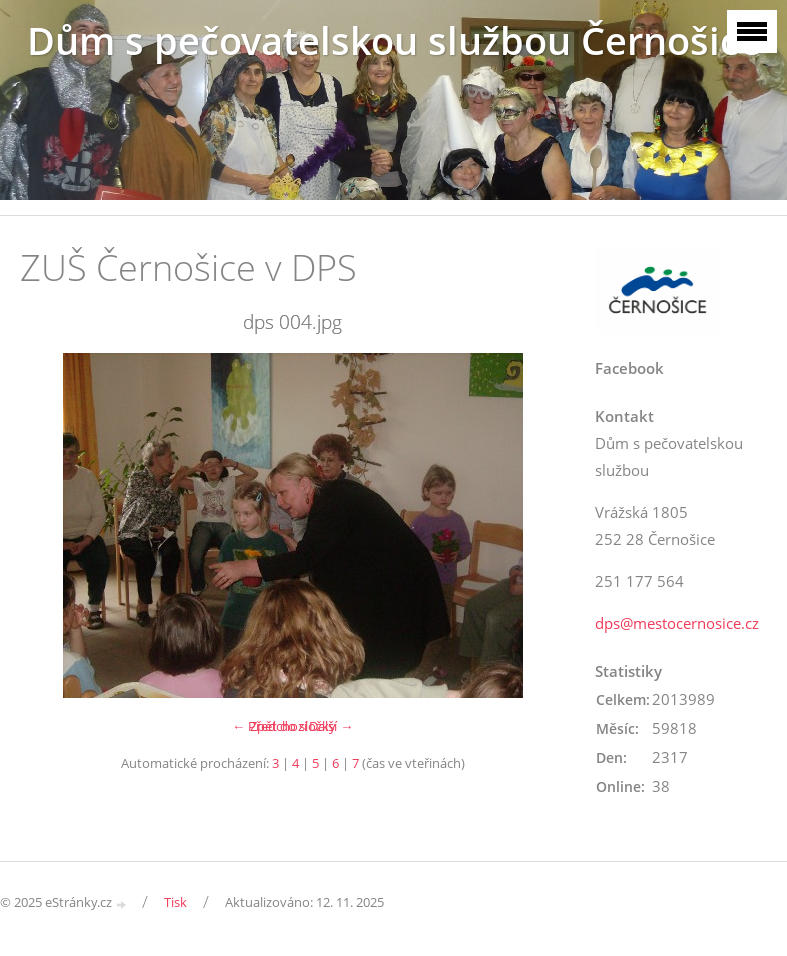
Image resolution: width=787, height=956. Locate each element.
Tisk (175, 902)
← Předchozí (269, 726)
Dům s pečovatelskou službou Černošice (394, 40)
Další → (331, 726)
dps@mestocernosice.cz (677, 623)
